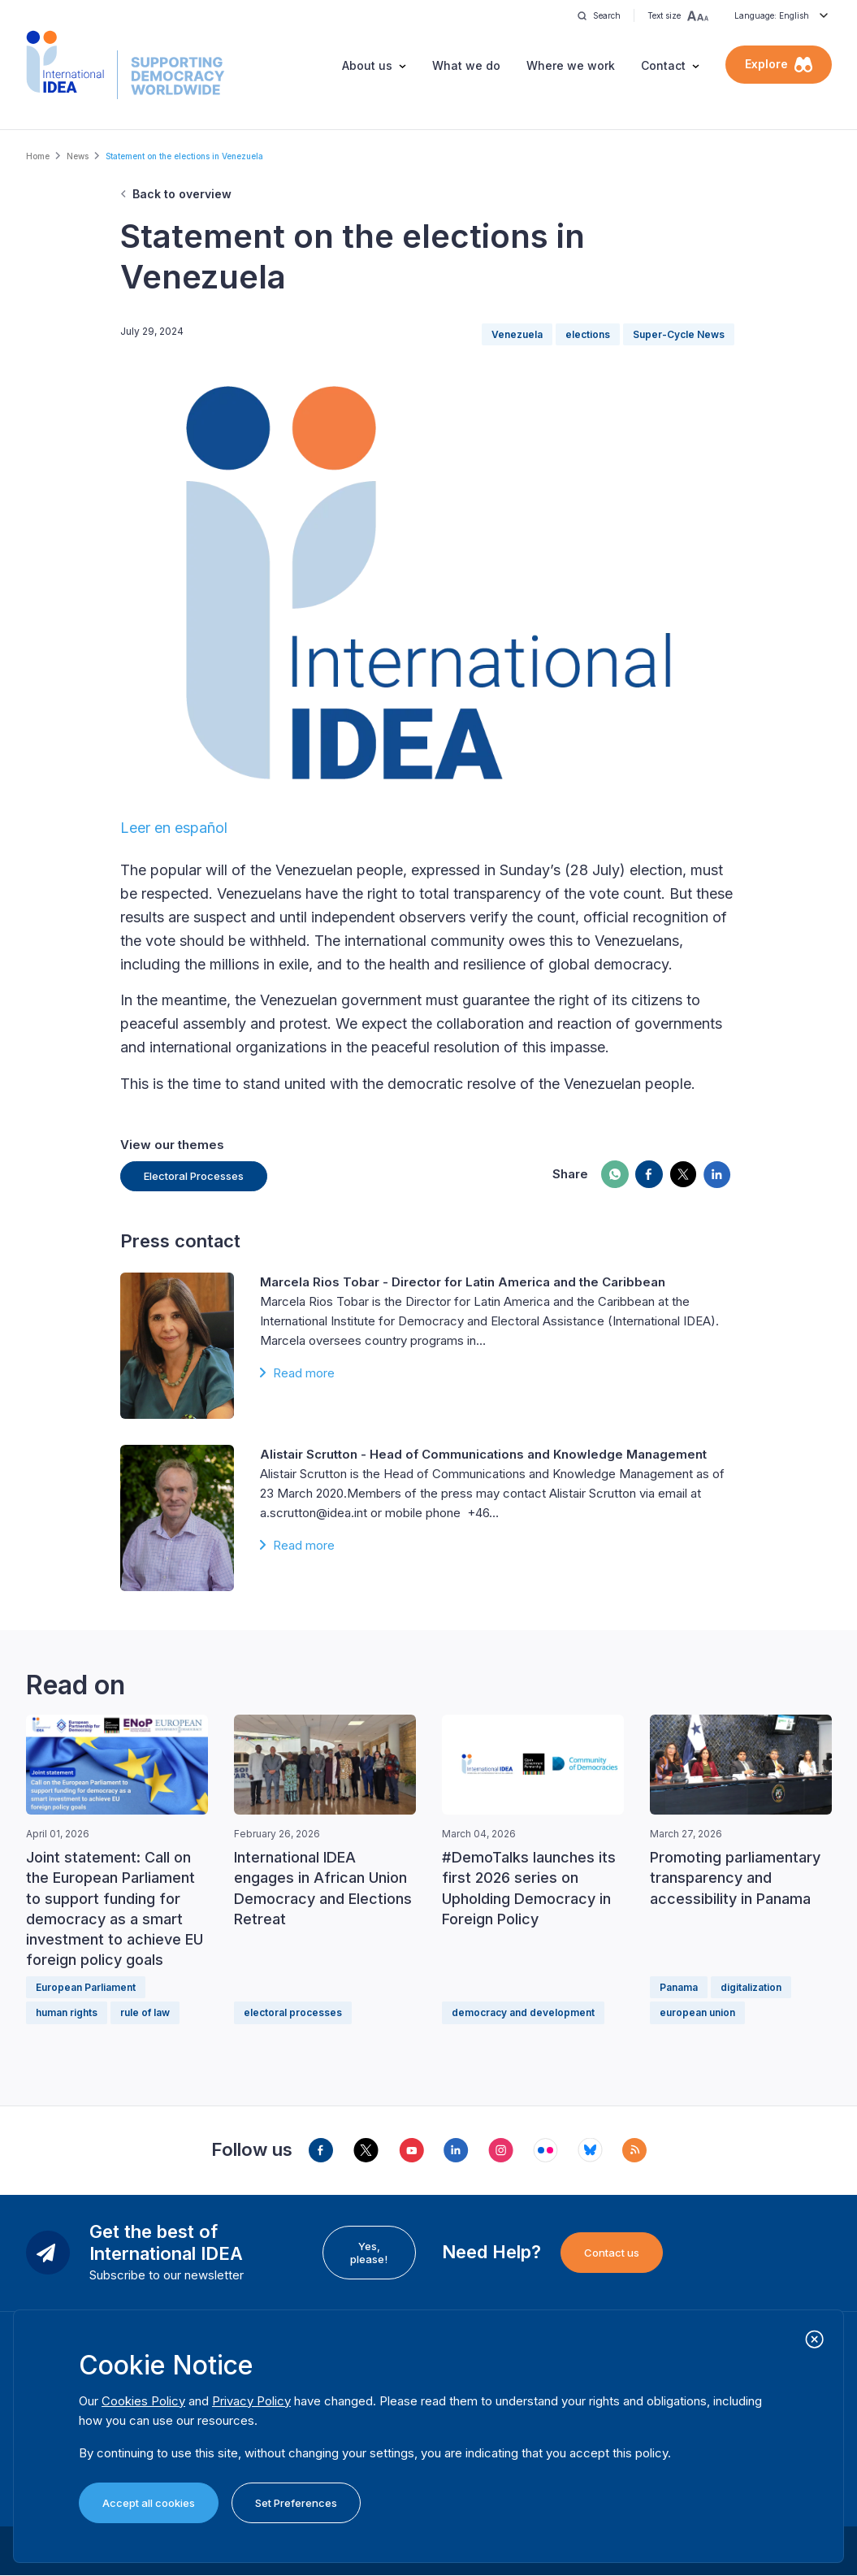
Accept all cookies (148, 2502)
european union (697, 2012)
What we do (466, 65)
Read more (304, 1373)
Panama (679, 1987)
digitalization (751, 1987)
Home (38, 156)
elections (587, 334)
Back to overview (182, 194)
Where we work (570, 65)
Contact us (611, 2252)
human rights (66, 2012)
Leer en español (173, 827)
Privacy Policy (251, 2401)
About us (367, 65)
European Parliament (86, 1987)
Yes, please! (368, 2253)
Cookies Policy (143, 2401)
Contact (663, 65)
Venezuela (517, 334)
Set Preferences (296, 2502)
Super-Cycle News (679, 334)
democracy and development (523, 2012)
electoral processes (293, 2012)
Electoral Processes (194, 1175)
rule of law (145, 2012)
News (78, 156)
